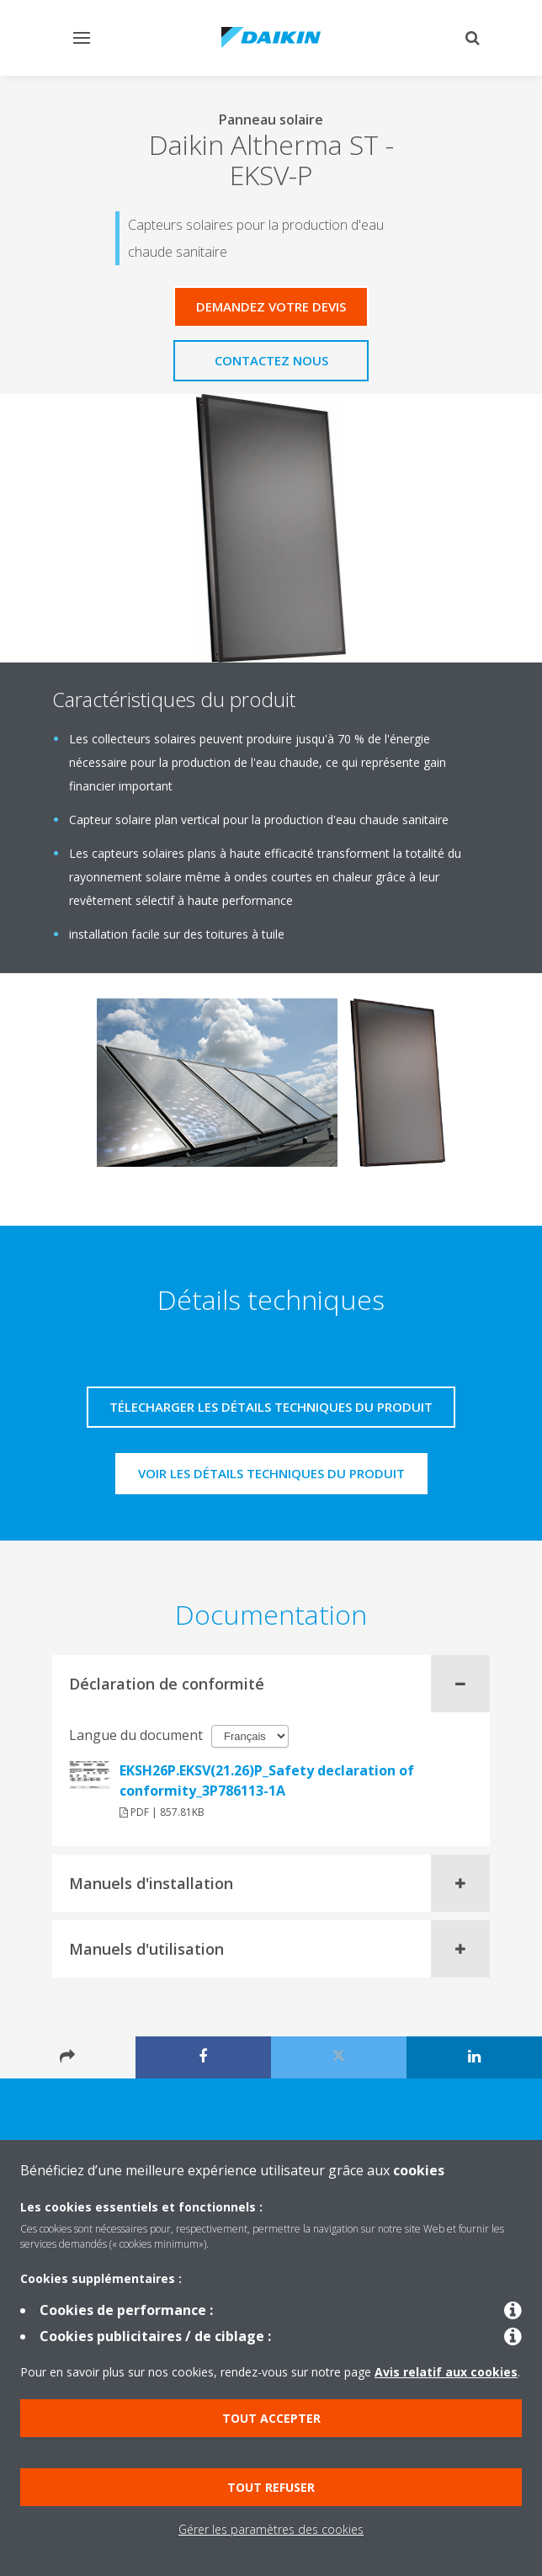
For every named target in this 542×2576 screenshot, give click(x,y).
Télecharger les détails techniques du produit (271, 1406)
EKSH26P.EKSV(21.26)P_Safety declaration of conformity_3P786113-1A (267, 1780)
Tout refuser (271, 2487)
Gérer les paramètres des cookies (271, 2529)
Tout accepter (271, 2418)
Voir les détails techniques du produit (271, 1473)
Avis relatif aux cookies (446, 2372)
